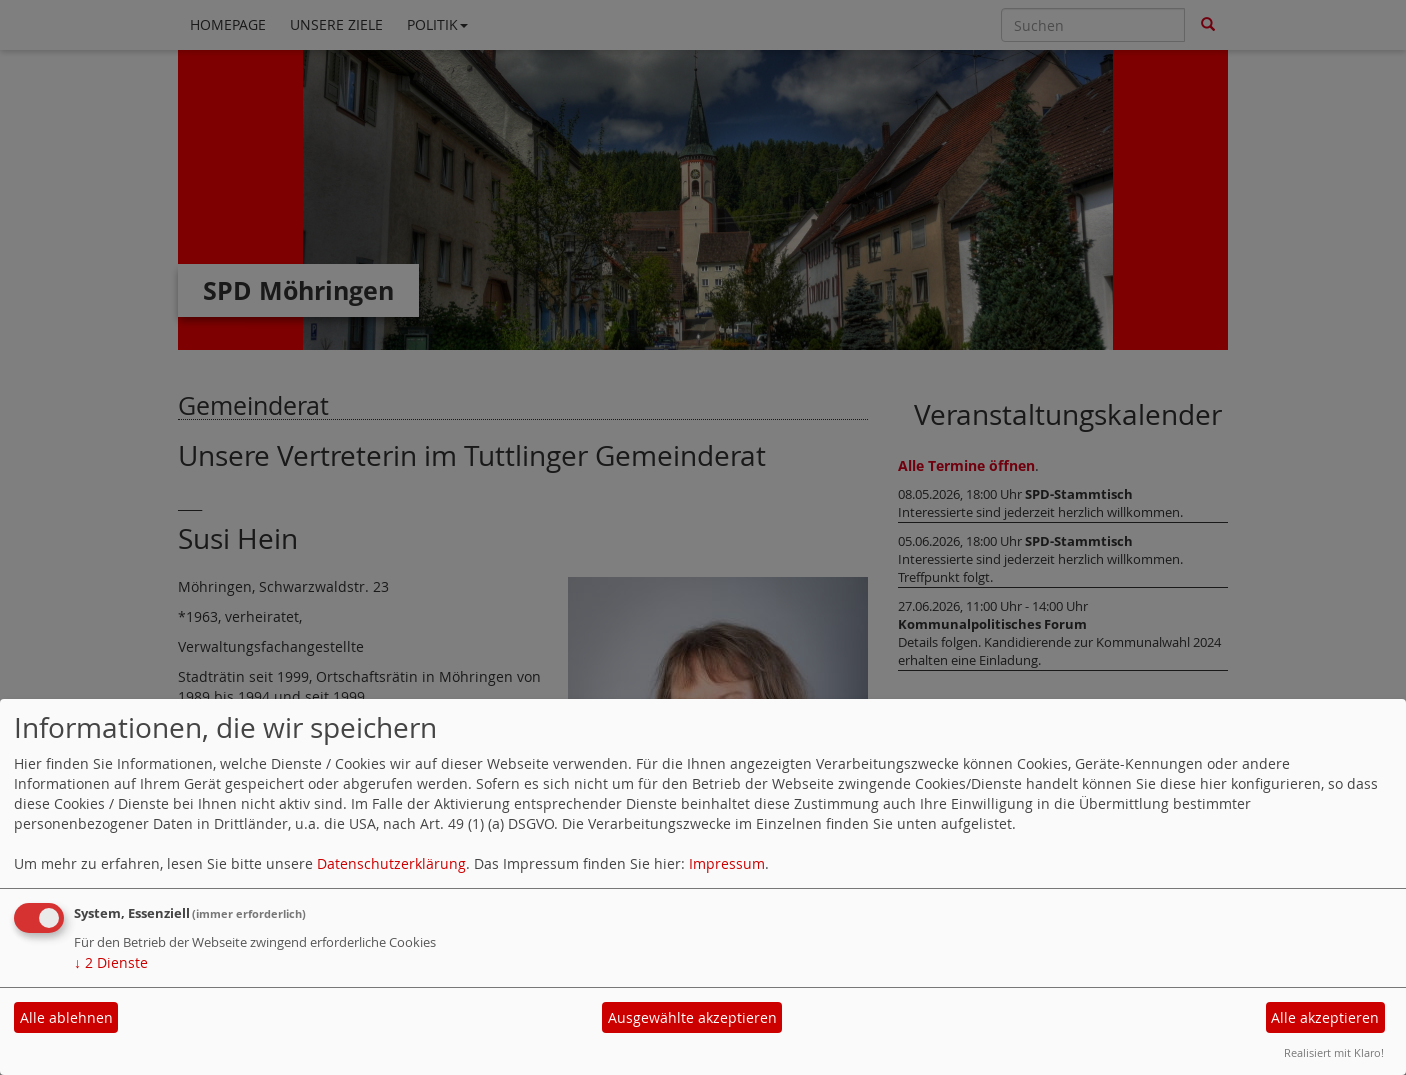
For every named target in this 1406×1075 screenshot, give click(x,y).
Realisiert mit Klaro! (1334, 1052)
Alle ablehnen (66, 1017)
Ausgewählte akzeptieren (692, 1017)
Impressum (727, 863)
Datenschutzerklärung (391, 863)
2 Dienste (111, 962)
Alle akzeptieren (1325, 1017)
